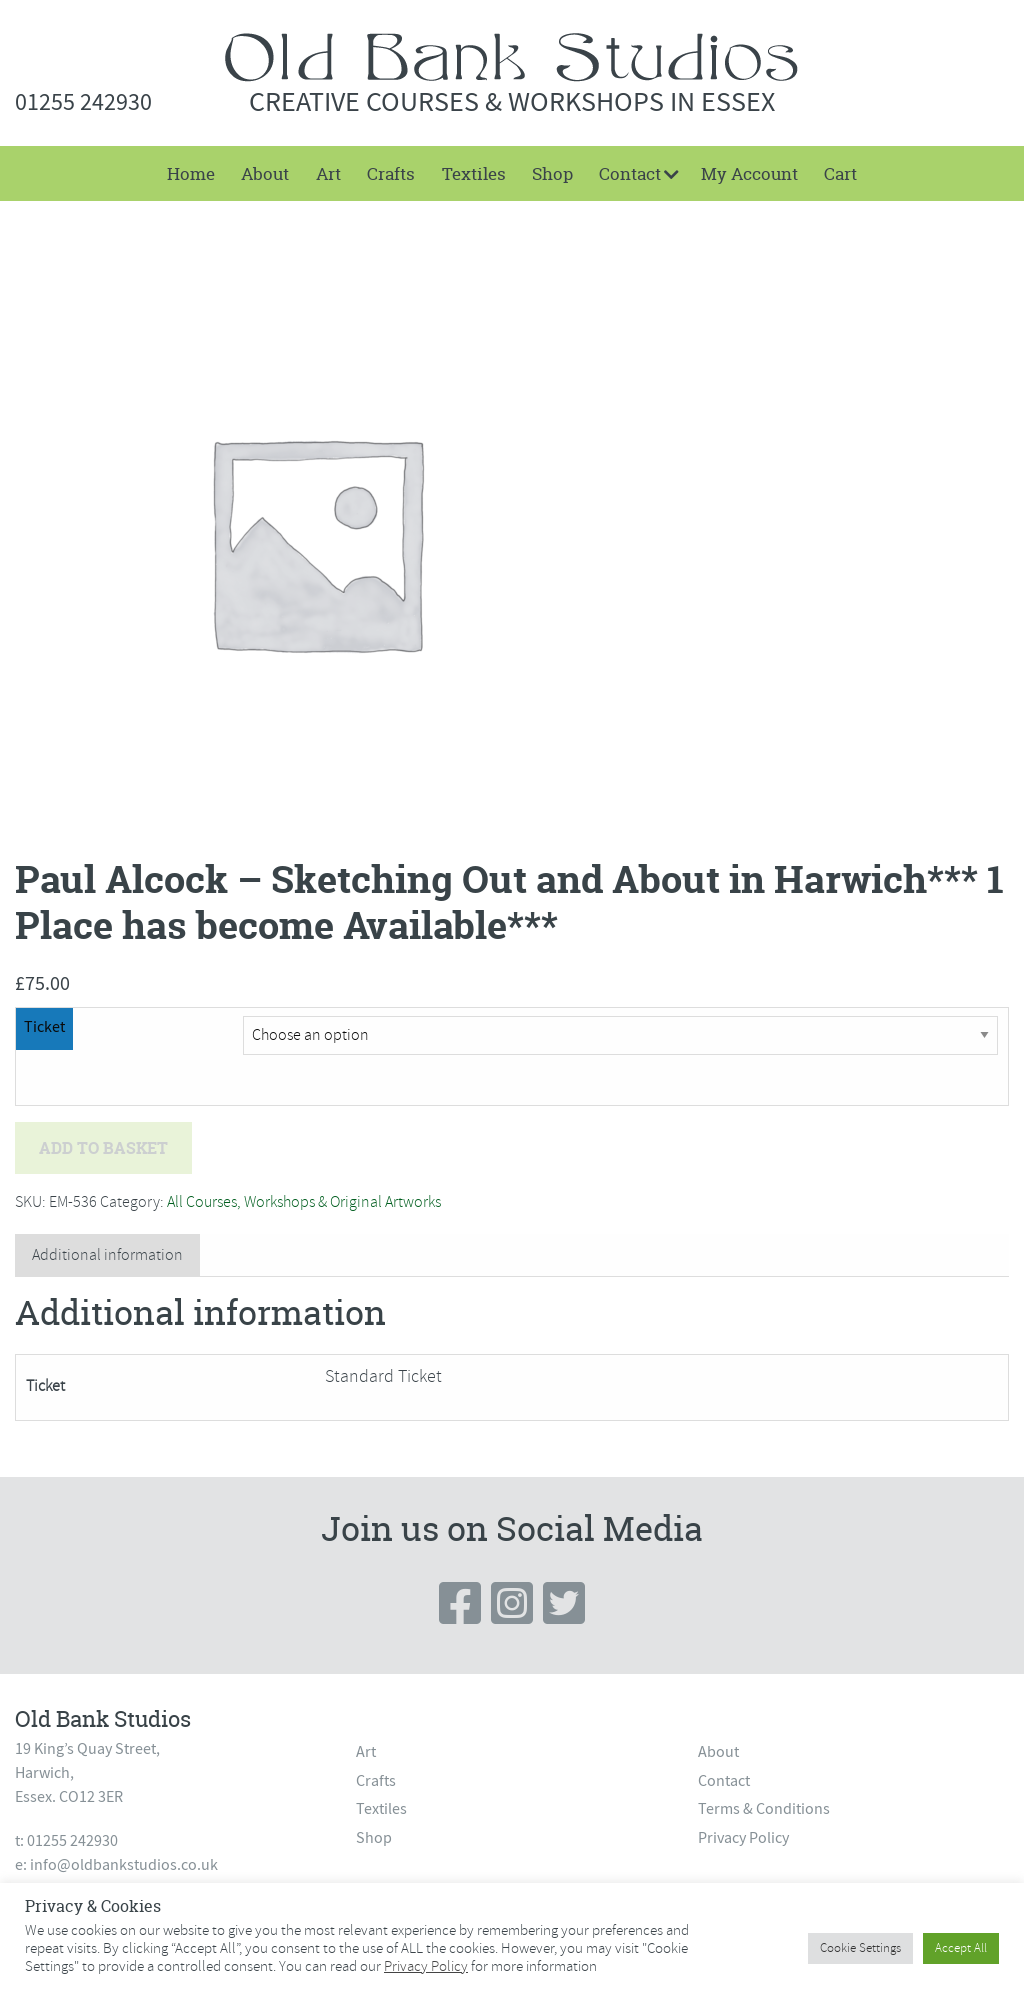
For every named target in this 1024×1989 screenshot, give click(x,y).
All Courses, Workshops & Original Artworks (304, 1202)
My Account (749, 173)
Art (328, 173)
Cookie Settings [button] (860, 1948)
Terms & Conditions (764, 1809)
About (265, 173)
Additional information (107, 1255)
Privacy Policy (743, 1838)
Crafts (391, 173)
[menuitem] (191, 173)
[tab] (107, 1255)
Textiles (474, 173)
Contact (630, 173)
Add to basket (103, 1148)
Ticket (44, 1027)
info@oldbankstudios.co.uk (124, 1865)
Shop (552, 173)
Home (191, 173)
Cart (840, 173)
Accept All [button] (961, 1948)
